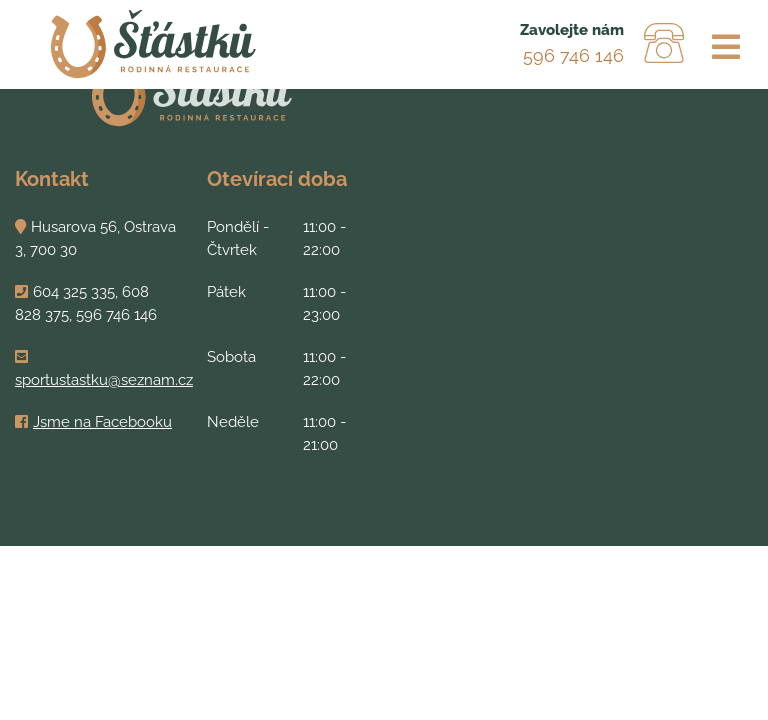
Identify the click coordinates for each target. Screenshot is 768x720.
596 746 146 (573, 55)
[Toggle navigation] (726, 47)
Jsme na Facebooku (102, 422)
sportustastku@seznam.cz (104, 380)
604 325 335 (74, 292)
